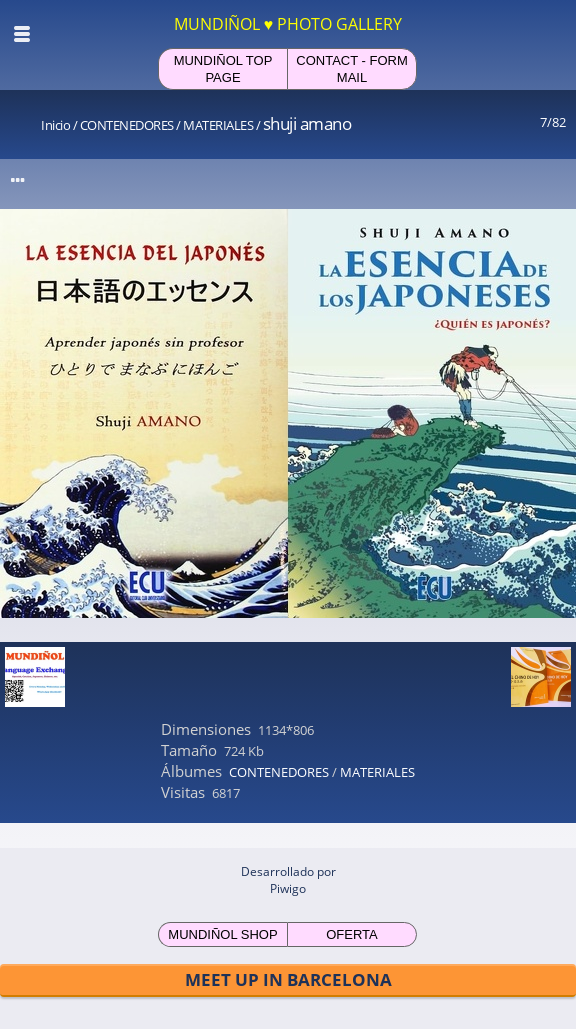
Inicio (55, 125)
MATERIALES (218, 125)
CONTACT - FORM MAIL (351, 69)
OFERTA (352, 934)
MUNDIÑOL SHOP (222, 934)
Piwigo (288, 888)
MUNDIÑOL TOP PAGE (223, 69)
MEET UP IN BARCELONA (288, 979)
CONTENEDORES (127, 125)
